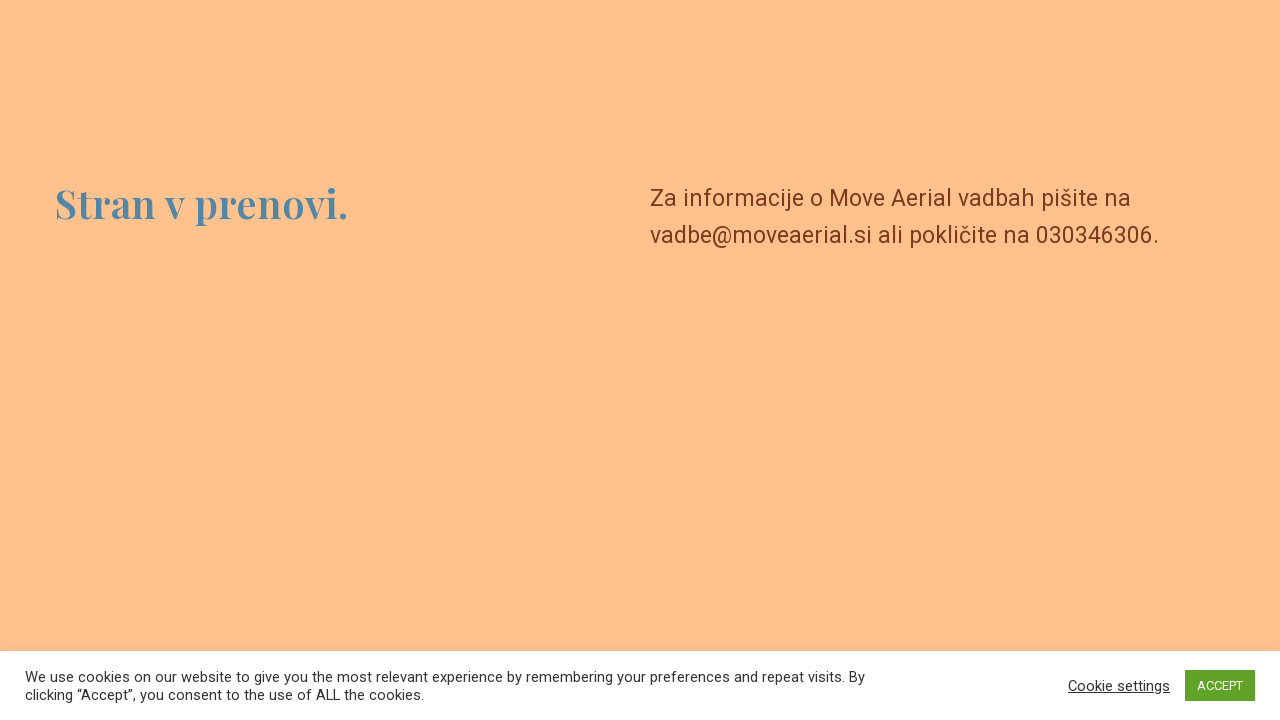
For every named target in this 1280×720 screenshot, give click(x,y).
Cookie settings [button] (1119, 686)
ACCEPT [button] (1220, 685)
